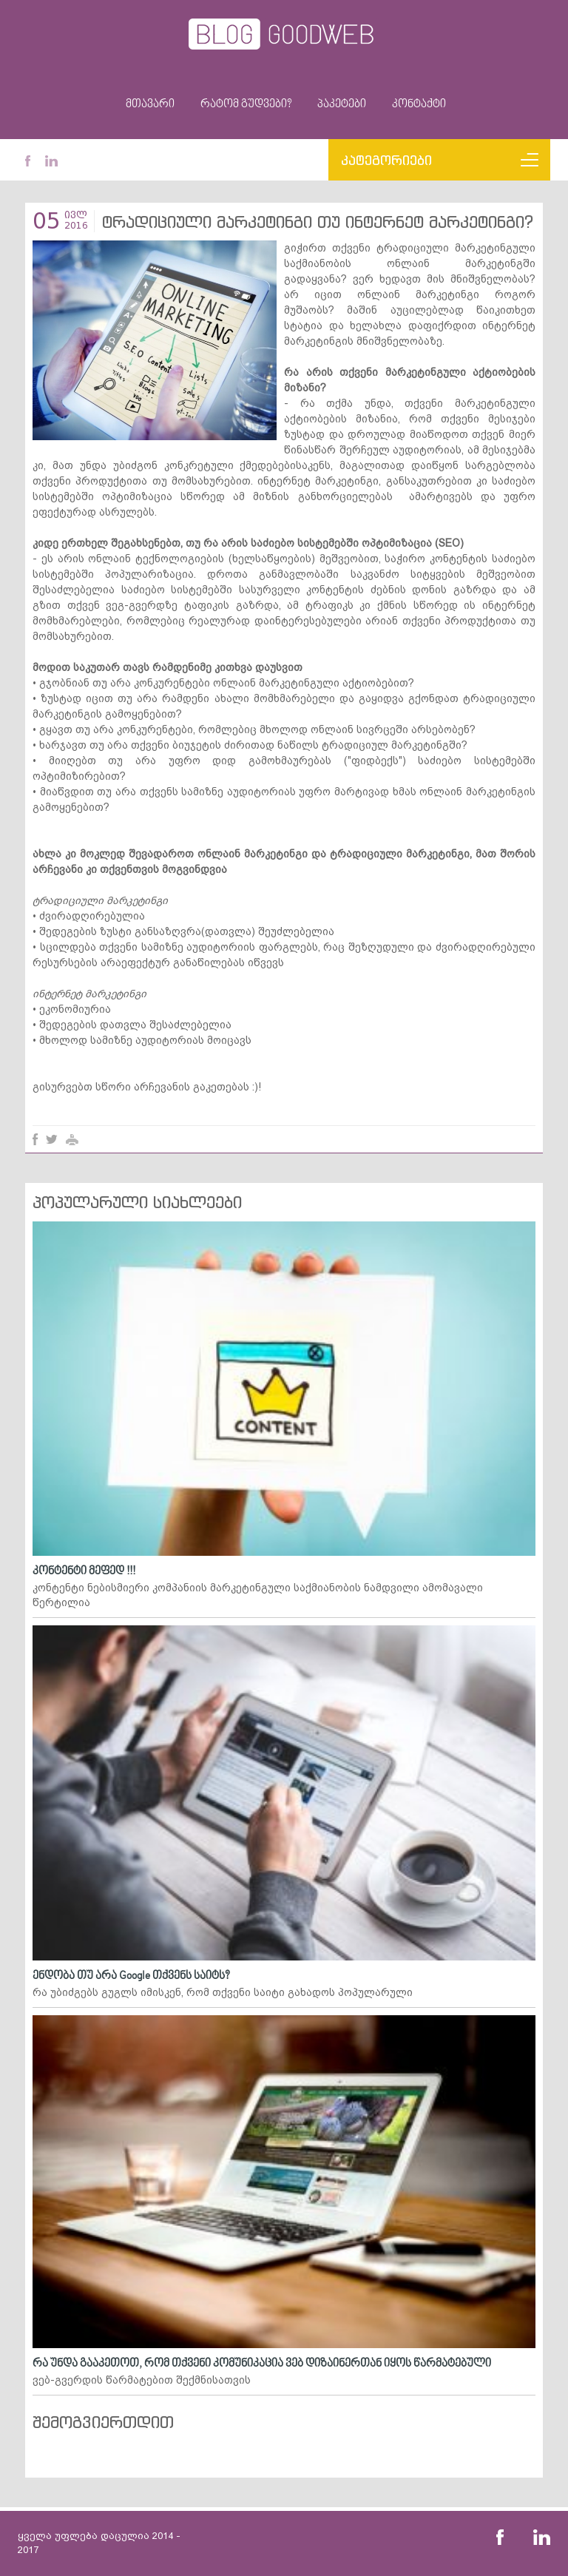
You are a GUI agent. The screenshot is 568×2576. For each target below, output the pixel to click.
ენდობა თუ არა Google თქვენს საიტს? (131, 1976)
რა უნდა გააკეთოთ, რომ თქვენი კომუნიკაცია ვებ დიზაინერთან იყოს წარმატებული (262, 2363)
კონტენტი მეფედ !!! (84, 1571)
